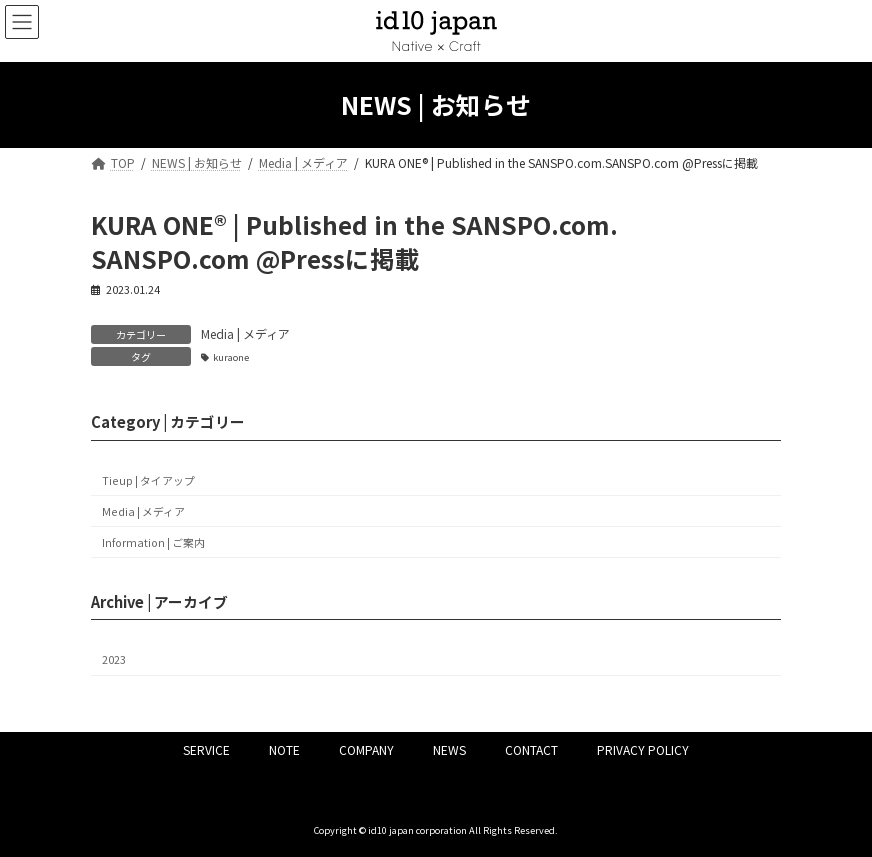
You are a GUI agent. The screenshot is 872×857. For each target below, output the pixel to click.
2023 (114, 660)
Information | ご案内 (153, 542)
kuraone (231, 357)
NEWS (449, 749)
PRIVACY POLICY (643, 749)
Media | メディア (245, 333)
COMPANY (366, 749)
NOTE (284, 749)
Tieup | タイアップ (148, 480)
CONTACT (531, 749)
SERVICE (206, 749)
